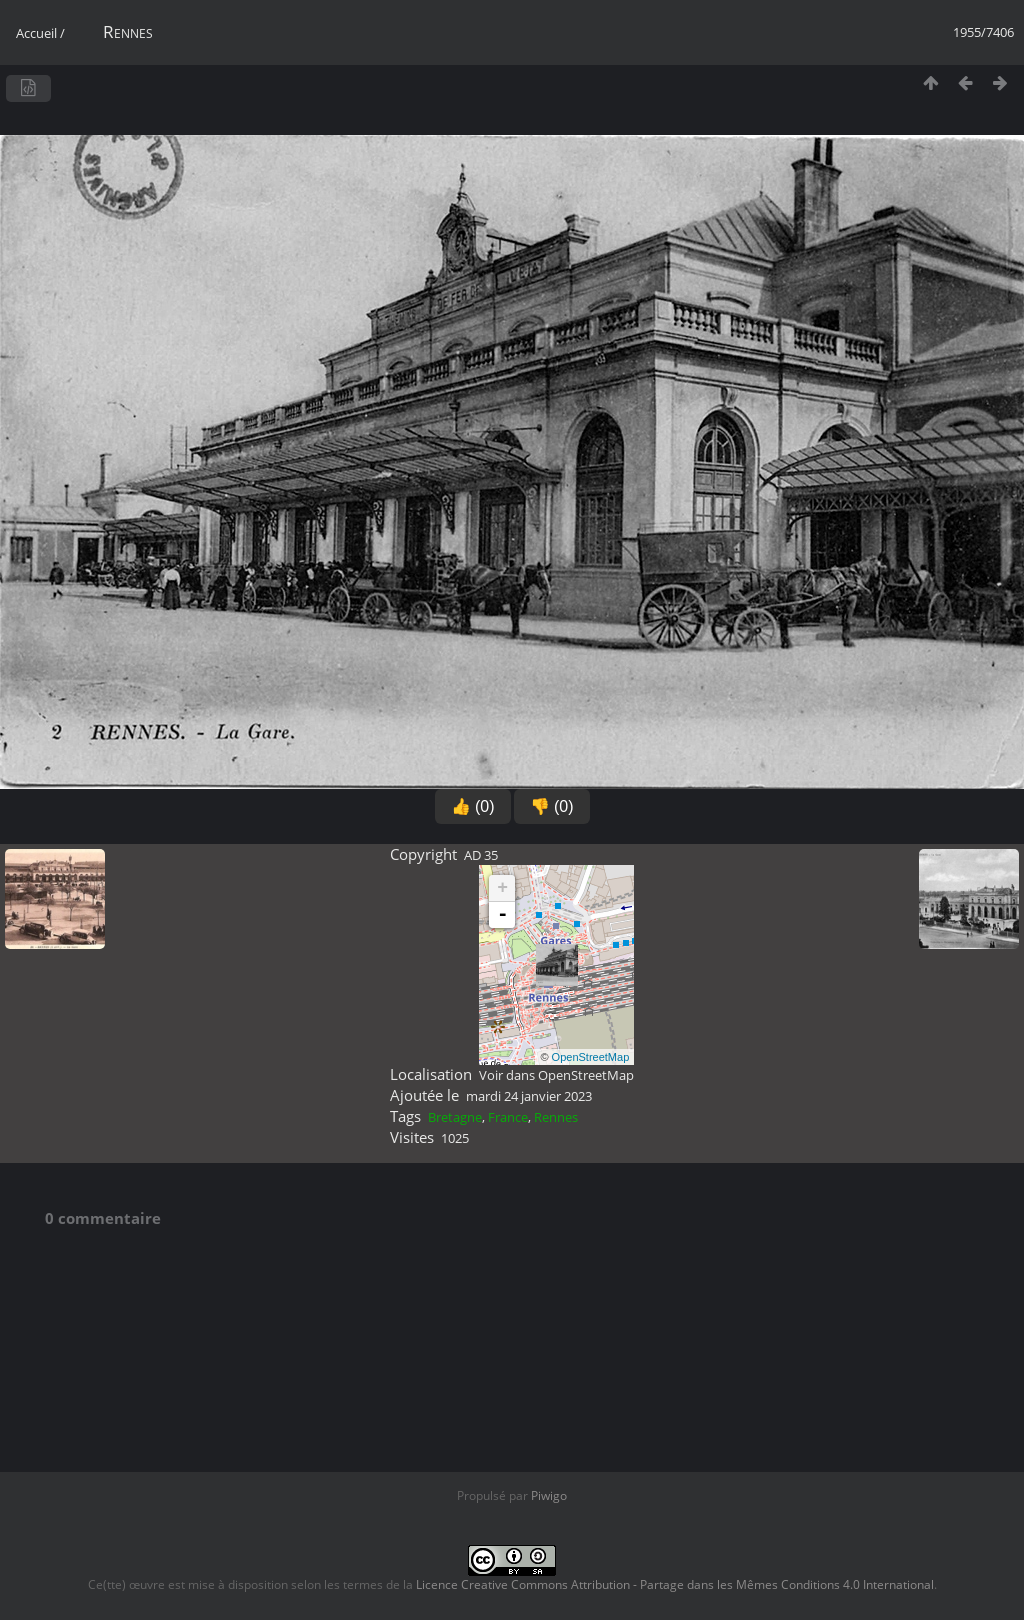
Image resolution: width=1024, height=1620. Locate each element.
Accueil (36, 33)
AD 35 (481, 855)
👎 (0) (552, 806)
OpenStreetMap (591, 1057)
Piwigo (549, 1495)
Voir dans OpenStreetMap (556, 1075)
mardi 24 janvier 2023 (529, 1096)
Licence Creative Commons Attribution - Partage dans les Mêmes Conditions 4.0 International (675, 1584)
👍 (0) (473, 806)
